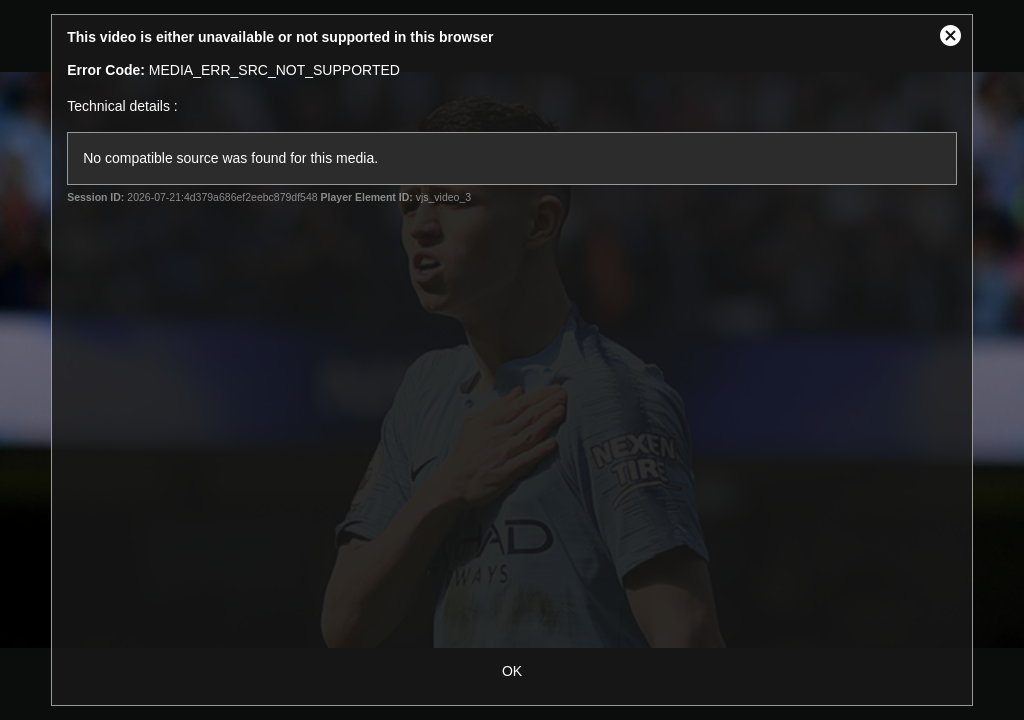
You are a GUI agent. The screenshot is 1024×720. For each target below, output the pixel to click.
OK (512, 671)
